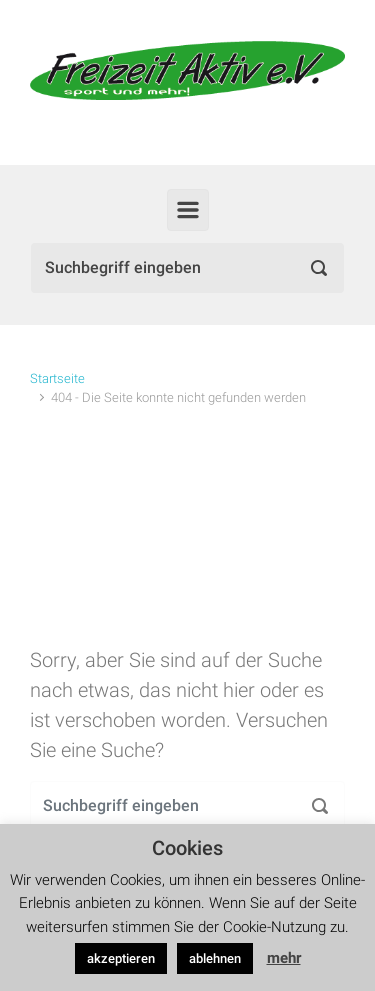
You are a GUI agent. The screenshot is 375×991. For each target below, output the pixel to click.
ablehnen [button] (215, 958)
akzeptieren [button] (121, 958)
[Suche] (187, 268)
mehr (284, 958)
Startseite (57, 378)
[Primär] (188, 210)
